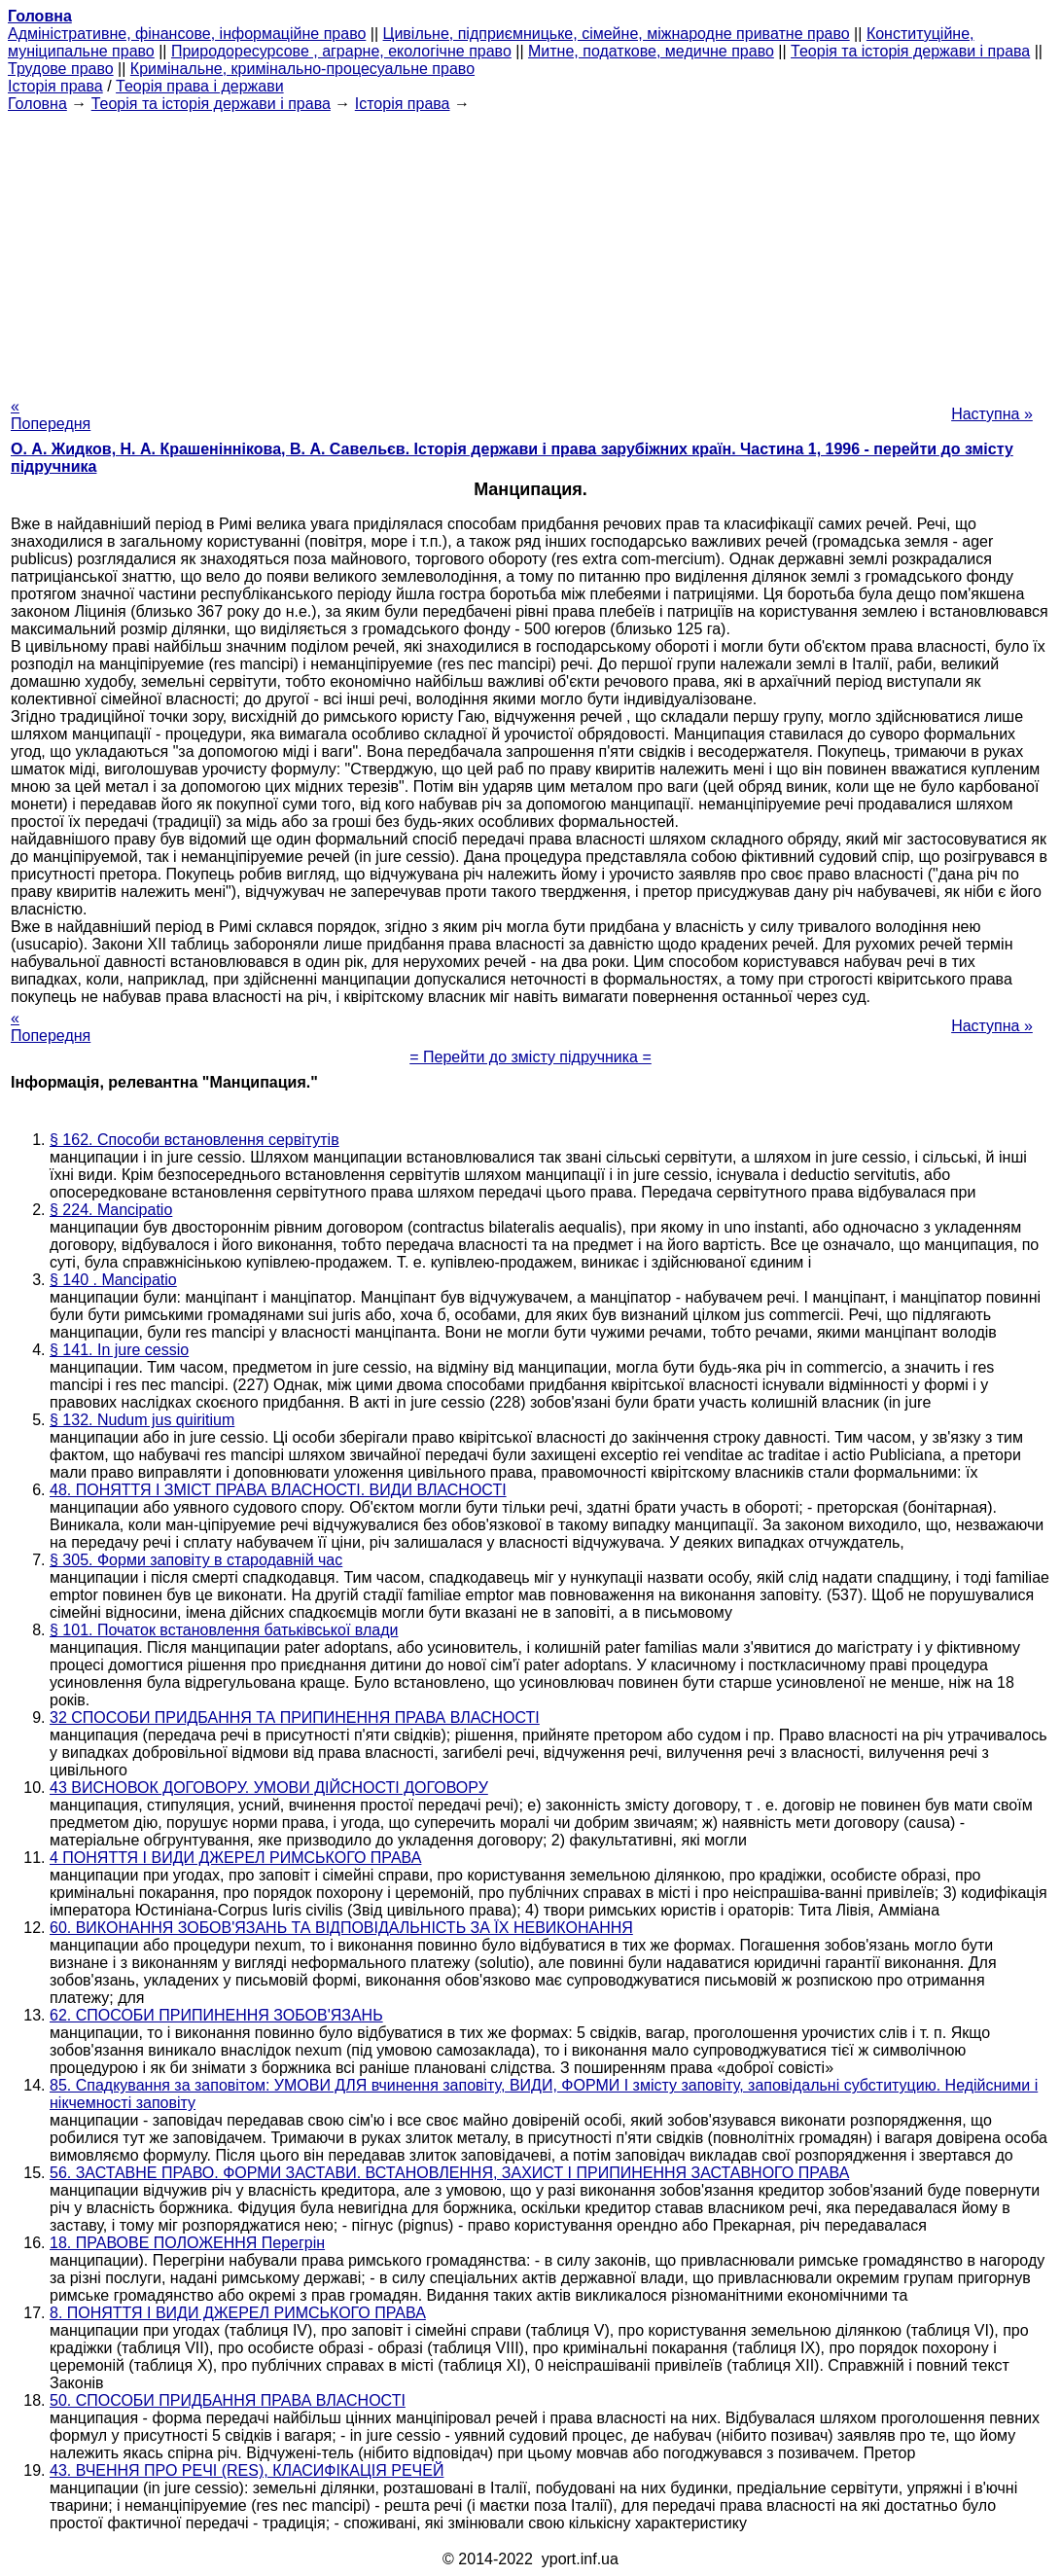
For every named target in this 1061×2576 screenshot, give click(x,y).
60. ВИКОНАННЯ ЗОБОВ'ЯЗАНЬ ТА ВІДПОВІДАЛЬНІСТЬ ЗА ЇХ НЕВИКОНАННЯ (341, 1927)
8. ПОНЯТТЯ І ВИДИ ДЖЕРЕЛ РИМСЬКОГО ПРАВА (238, 2313)
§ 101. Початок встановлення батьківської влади (224, 1630)
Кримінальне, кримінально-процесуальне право (302, 68)
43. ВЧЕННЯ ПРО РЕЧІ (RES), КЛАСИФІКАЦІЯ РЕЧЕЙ (246, 2470)
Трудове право (61, 68)
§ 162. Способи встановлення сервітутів (194, 1139)
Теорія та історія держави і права (910, 51)
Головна (37, 103)
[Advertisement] (530, 249)
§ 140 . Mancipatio (113, 1279)
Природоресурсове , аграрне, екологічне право (341, 51)
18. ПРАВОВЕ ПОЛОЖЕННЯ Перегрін (187, 2243)
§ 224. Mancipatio (111, 1209)
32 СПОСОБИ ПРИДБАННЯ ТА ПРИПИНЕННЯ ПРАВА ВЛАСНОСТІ (295, 1717)
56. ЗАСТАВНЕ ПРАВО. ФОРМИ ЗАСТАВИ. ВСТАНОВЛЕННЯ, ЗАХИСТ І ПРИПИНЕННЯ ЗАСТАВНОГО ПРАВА (449, 2173)
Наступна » (992, 414)
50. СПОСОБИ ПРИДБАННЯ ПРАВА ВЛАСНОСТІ (228, 2400)
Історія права (55, 86)
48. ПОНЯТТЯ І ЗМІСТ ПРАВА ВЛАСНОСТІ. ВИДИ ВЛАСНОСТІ (278, 1490)
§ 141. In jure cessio (119, 1350)
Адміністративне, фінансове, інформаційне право (187, 33)
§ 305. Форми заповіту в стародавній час (196, 1560)
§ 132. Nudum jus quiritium (142, 1420)
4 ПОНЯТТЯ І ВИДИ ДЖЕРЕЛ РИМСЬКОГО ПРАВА (235, 1857)
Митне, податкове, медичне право (651, 51)
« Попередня (50, 415)
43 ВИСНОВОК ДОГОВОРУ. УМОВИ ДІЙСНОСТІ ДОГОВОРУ (269, 1787)
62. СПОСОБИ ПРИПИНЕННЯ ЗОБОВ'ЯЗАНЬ (216, 2015)
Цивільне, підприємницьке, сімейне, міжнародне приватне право (616, 33)
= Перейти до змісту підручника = (530, 1057)
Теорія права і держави (200, 86)
